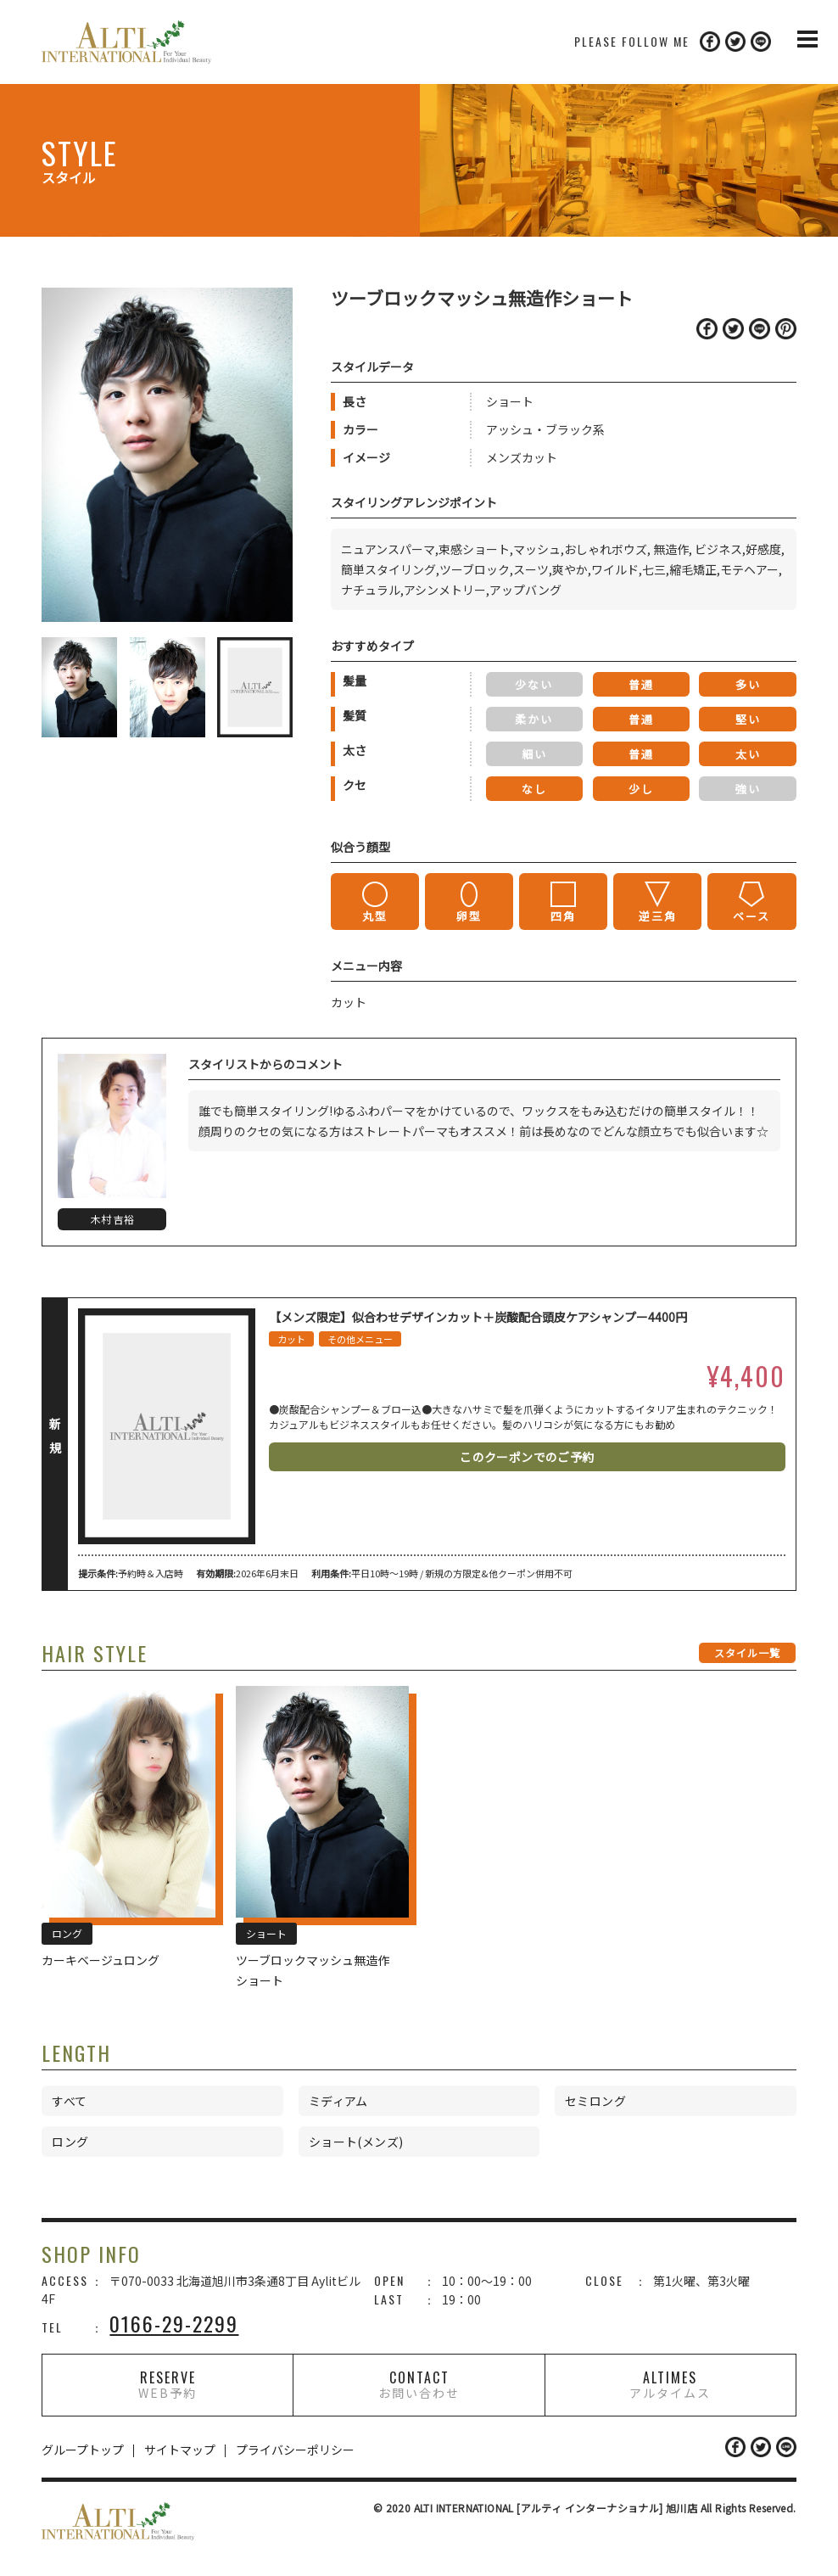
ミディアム (338, 2100)
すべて (69, 2100)
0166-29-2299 (173, 2323)
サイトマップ (179, 2449)
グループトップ (83, 2449)
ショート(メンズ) (356, 2141)
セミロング (595, 2100)
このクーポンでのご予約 (527, 1456)
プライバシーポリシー (295, 2449)
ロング (70, 2141)
